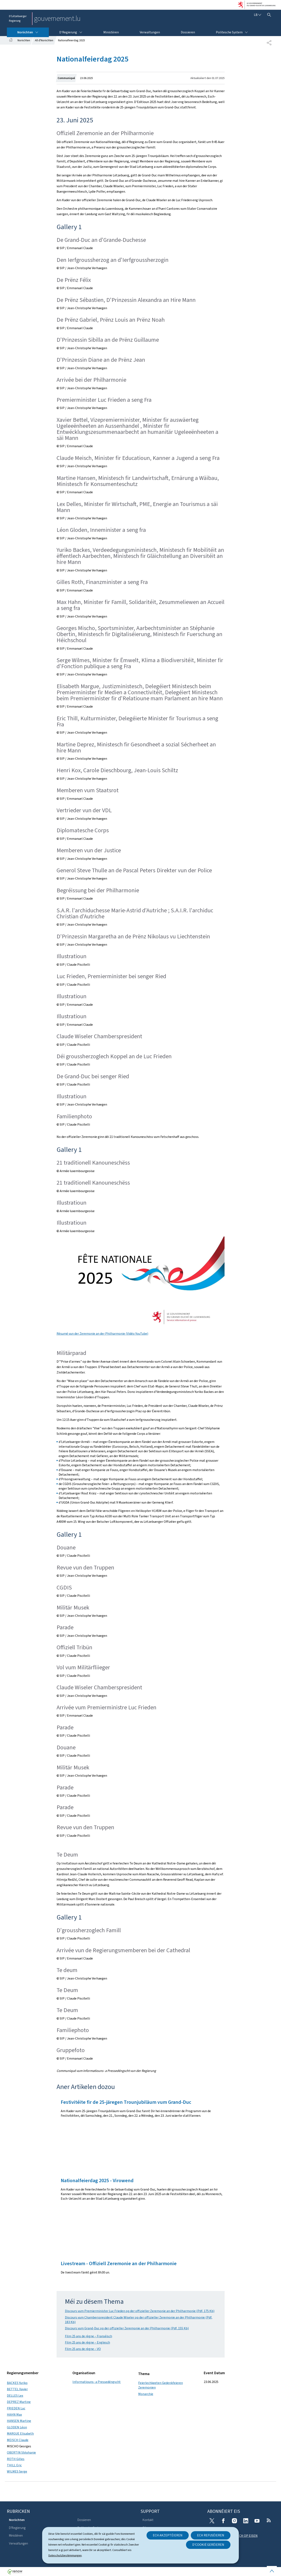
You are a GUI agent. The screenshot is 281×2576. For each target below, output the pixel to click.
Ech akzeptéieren (167, 2535)
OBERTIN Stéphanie (21, 2452)
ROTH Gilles (15, 2459)
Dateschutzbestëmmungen (65, 2555)
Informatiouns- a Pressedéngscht (96, 2382)
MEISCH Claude (17, 2440)
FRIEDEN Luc (16, 2408)
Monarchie (145, 2394)
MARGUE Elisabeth (20, 2433)
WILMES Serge (17, 2471)
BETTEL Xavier (17, 2389)
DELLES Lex (15, 2395)
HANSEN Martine (19, 2421)
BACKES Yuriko (17, 2383)
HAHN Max (14, 2414)
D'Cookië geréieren (208, 2544)
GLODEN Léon (17, 2427)
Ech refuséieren (210, 2535)
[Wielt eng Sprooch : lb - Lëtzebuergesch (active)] (257, 15)
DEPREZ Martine (19, 2402)
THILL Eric (14, 2465)
